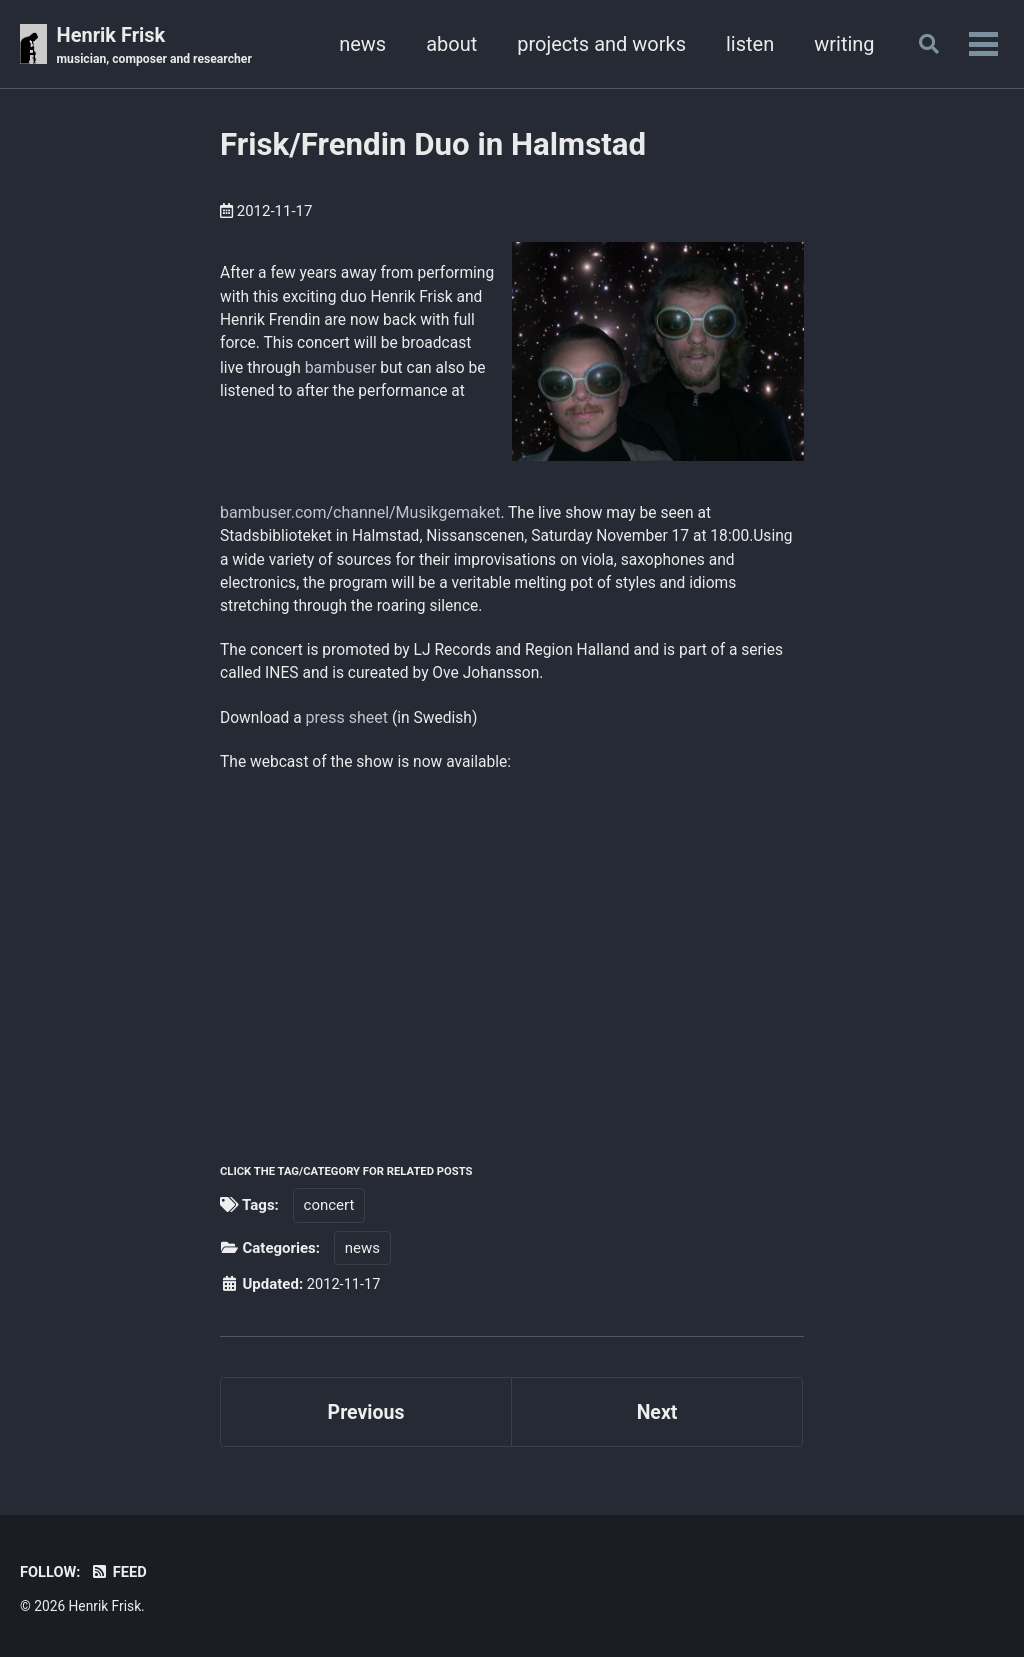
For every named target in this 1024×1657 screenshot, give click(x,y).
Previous (366, 1419)
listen (745, 44)
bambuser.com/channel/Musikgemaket (360, 512)
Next (657, 1419)
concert (329, 1211)
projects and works (597, 44)
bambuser (256, 394)
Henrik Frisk (157, 46)
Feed (120, 1572)
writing (840, 44)
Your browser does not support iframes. (450, 955)
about (447, 44)
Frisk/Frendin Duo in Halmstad (433, 145)
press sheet (349, 722)
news (358, 44)
